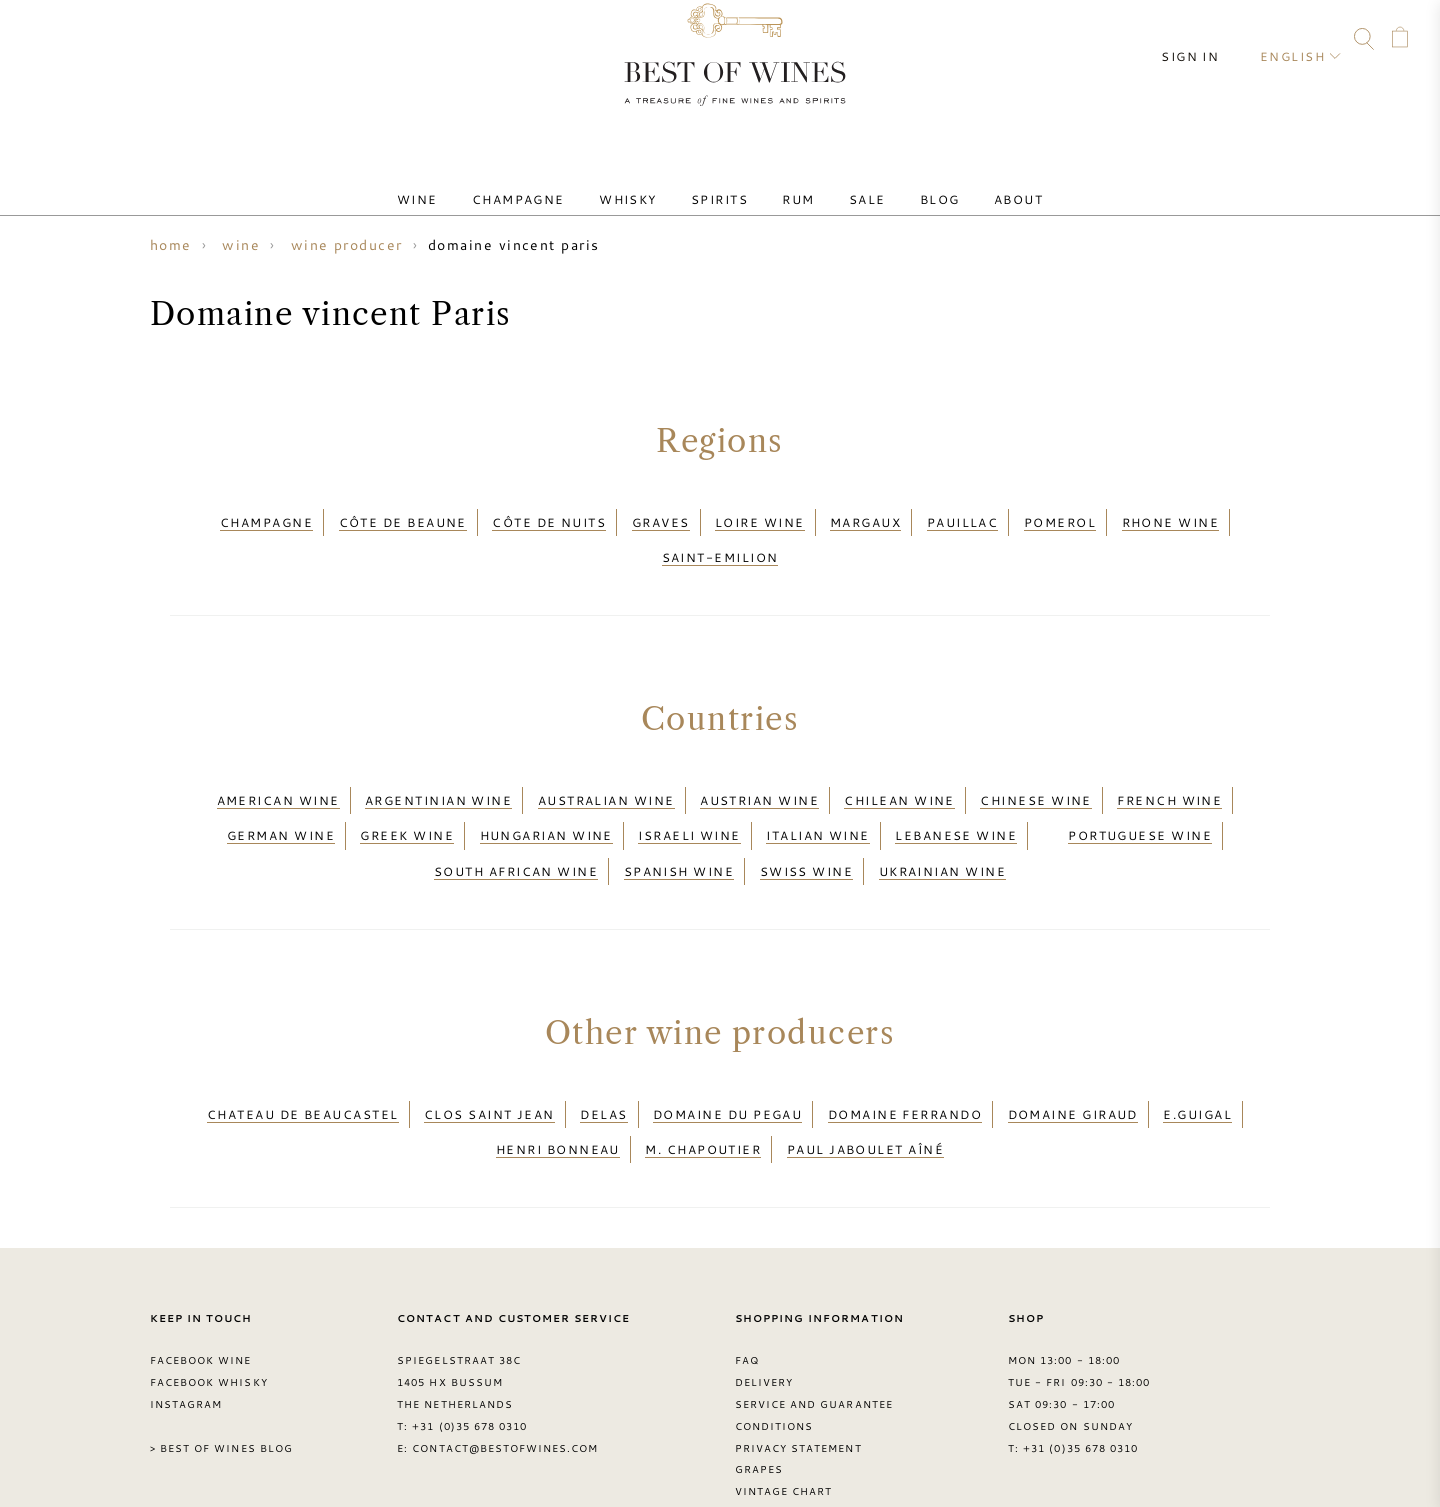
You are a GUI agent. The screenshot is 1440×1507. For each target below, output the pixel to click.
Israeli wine (689, 797)
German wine (281, 797)
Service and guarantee (814, 1326)
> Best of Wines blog (221, 1370)
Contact (37, 42)
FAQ (75, 42)
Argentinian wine (438, 773)
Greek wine (407, 797)
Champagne (553, 183)
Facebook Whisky (209, 1304)
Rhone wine (1171, 517)
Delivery (764, 1304)
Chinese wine (1035, 773)
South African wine (516, 821)
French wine (1169, 773)
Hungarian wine (546, 797)
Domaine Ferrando (905, 1053)
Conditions (774, 1348)
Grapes (759, 1392)
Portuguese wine (1140, 797)
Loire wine (760, 517)
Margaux (865, 517)
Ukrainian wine (942, 821)
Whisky (649, 183)
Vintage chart (784, 1414)
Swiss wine (807, 821)
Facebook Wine (201, 1283)
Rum (791, 183)
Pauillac (963, 517)
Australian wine (606, 773)
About (968, 183)
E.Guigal (1197, 1053)
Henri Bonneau (558, 1078)
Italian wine (817, 797)
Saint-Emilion (720, 541)
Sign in (1206, 40)
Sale (846, 183)
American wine (278, 773)
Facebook (114, 42)
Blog (904, 183)
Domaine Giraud (1073, 1053)
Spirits (726, 183)
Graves (661, 517)
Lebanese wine (956, 797)
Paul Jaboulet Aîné (865, 1078)
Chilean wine (899, 773)
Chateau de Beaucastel (303, 1053)
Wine (466, 183)
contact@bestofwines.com (505, 1370)
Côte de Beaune (403, 517)
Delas (603, 1053)
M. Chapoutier (703, 1078)
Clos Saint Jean (489, 1053)
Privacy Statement (798, 1370)
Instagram (152, 42)
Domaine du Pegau (727, 1053)
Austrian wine (759, 773)
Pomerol (1060, 517)
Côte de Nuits (549, 517)
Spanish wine (679, 821)
